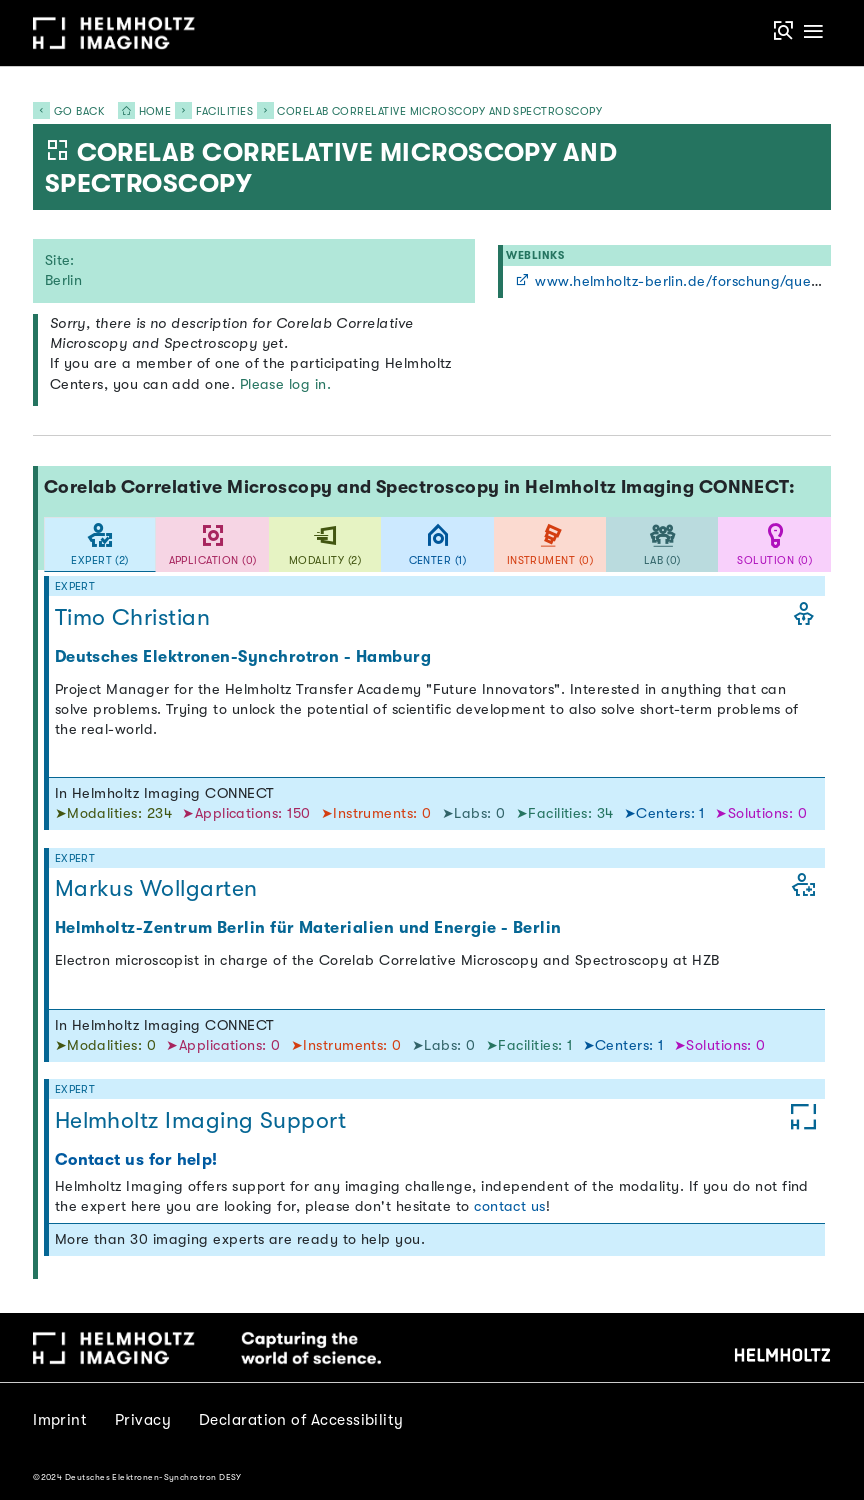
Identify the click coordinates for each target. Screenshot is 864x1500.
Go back (68, 111)
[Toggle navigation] (813, 32)
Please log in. (285, 384)
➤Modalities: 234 (116, 813)
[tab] (100, 544)
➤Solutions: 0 (761, 813)
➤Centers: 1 (667, 813)
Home (139, 111)
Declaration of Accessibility (301, 1420)
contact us (510, 1206)
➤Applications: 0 (225, 1045)
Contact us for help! (136, 1159)
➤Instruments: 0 (378, 813)
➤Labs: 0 (476, 813)
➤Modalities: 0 (108, 1045)
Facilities (225, 111)
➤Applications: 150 (248, 813)
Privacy (143, 1420)
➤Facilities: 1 (531, 1045)
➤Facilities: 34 (567, 813)
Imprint (60, 1420)
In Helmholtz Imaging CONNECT (165, 793)
